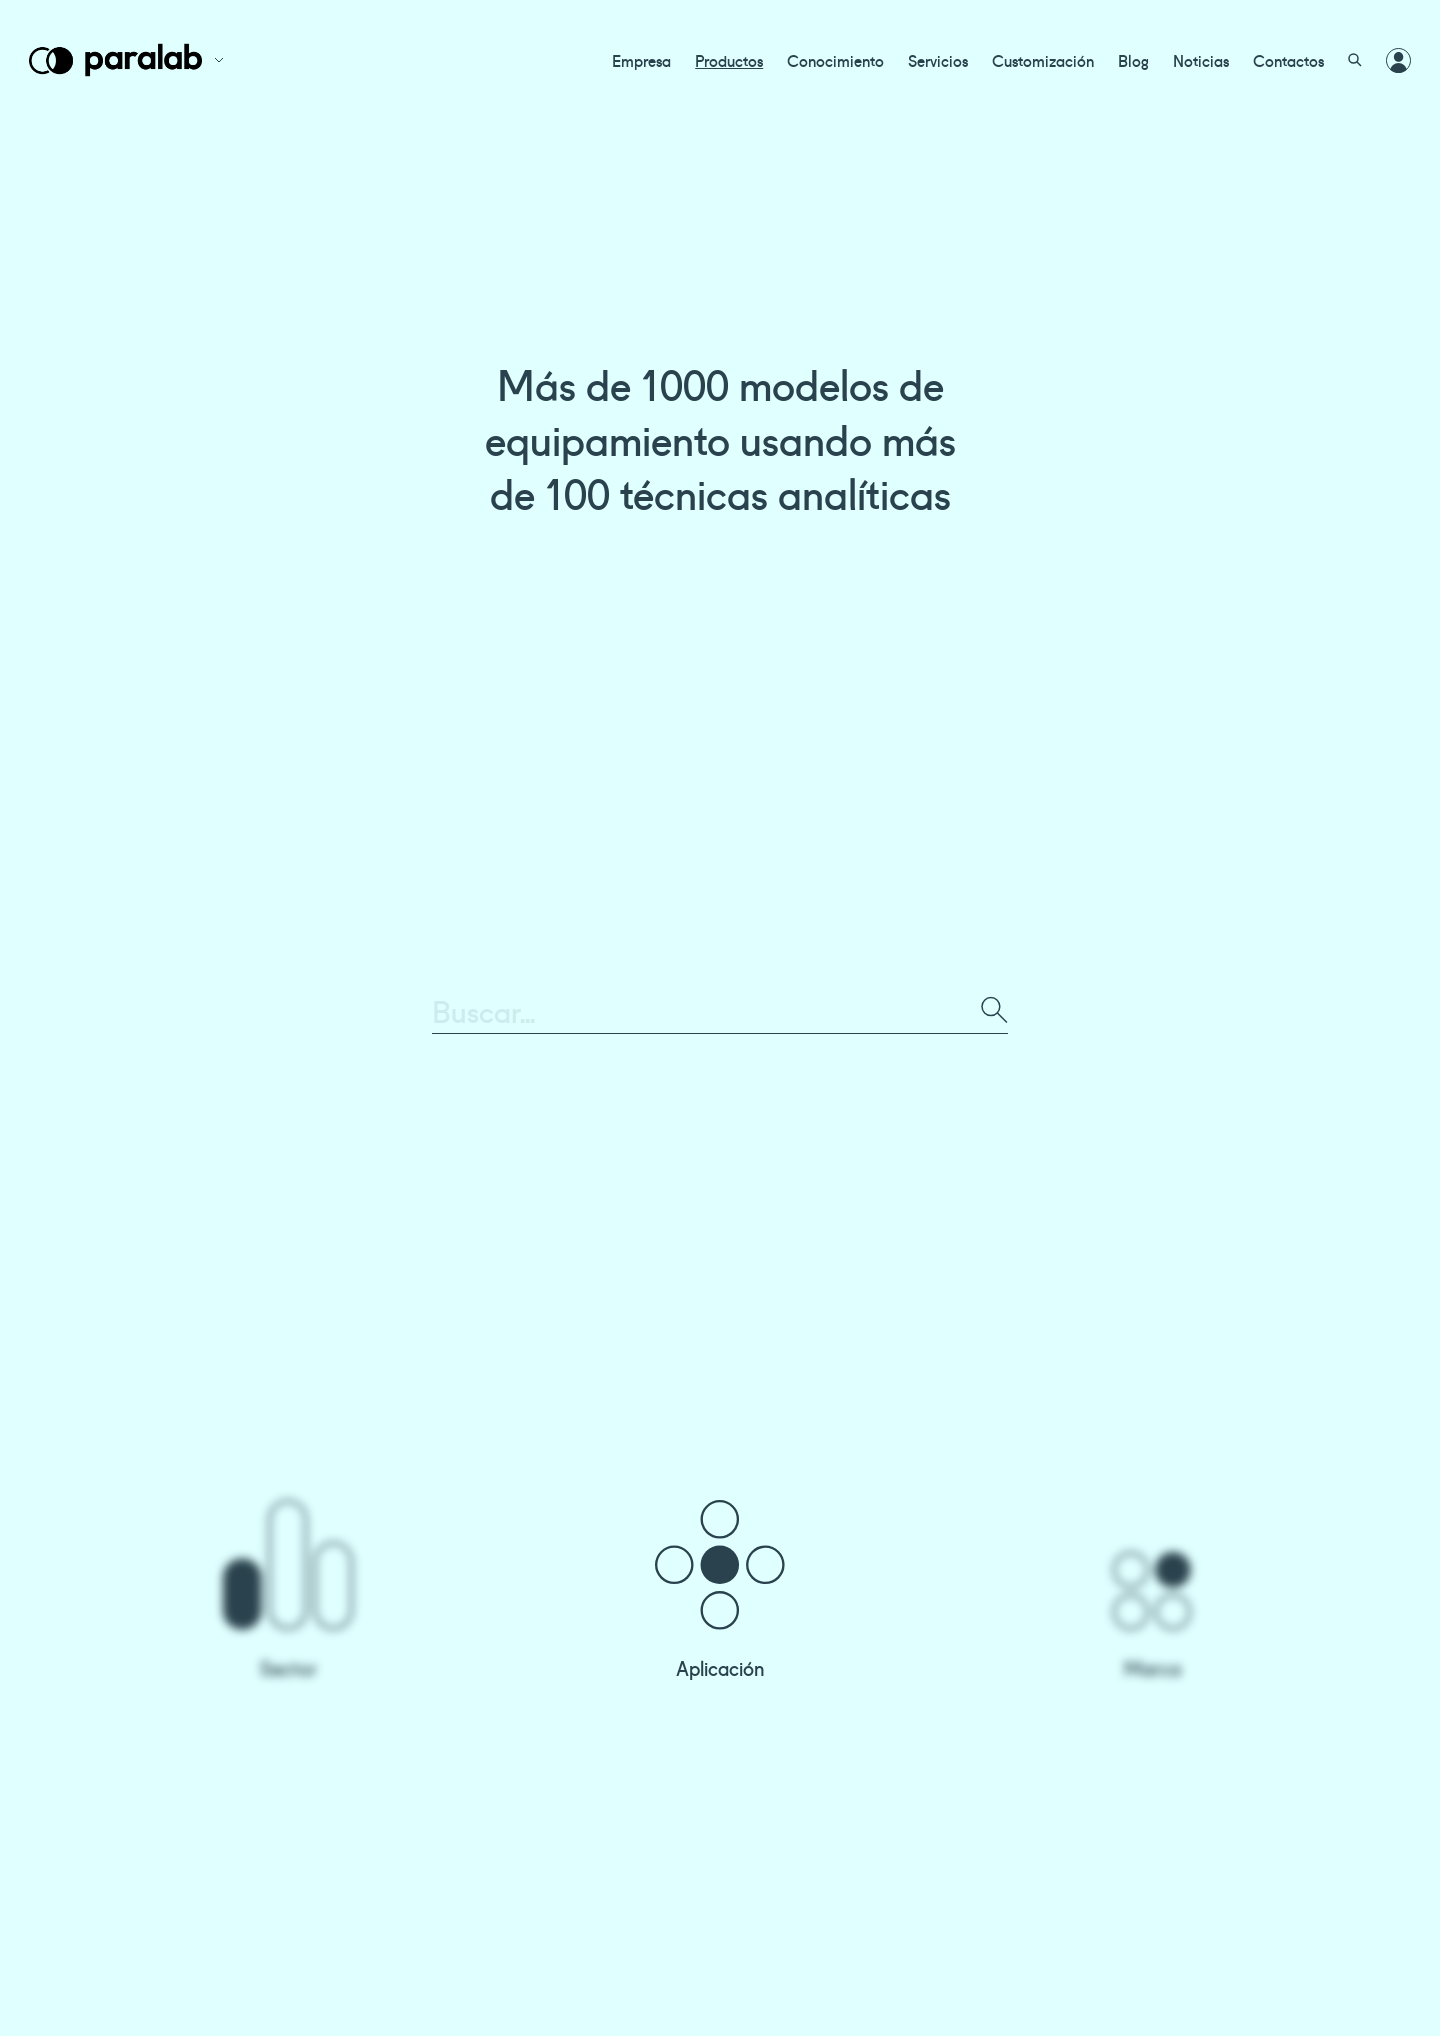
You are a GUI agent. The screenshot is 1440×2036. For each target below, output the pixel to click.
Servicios (938, 60)
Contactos (1288, 60)
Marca (1152, 1667)
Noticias (1201, 60)
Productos (729, 60)
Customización (1043, 60)
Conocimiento (835, 60)
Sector (288, 1667)
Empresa (641, 60)
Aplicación (720, 1667)
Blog (1133, 60)
